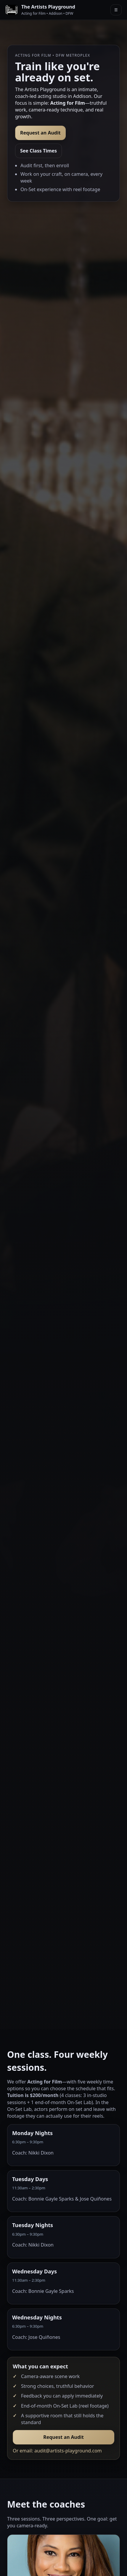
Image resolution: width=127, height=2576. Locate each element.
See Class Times (38, 150)
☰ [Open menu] (116, 10)
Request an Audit (40, 132)
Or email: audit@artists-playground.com (57, 2450)
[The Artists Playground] (40, 10)
